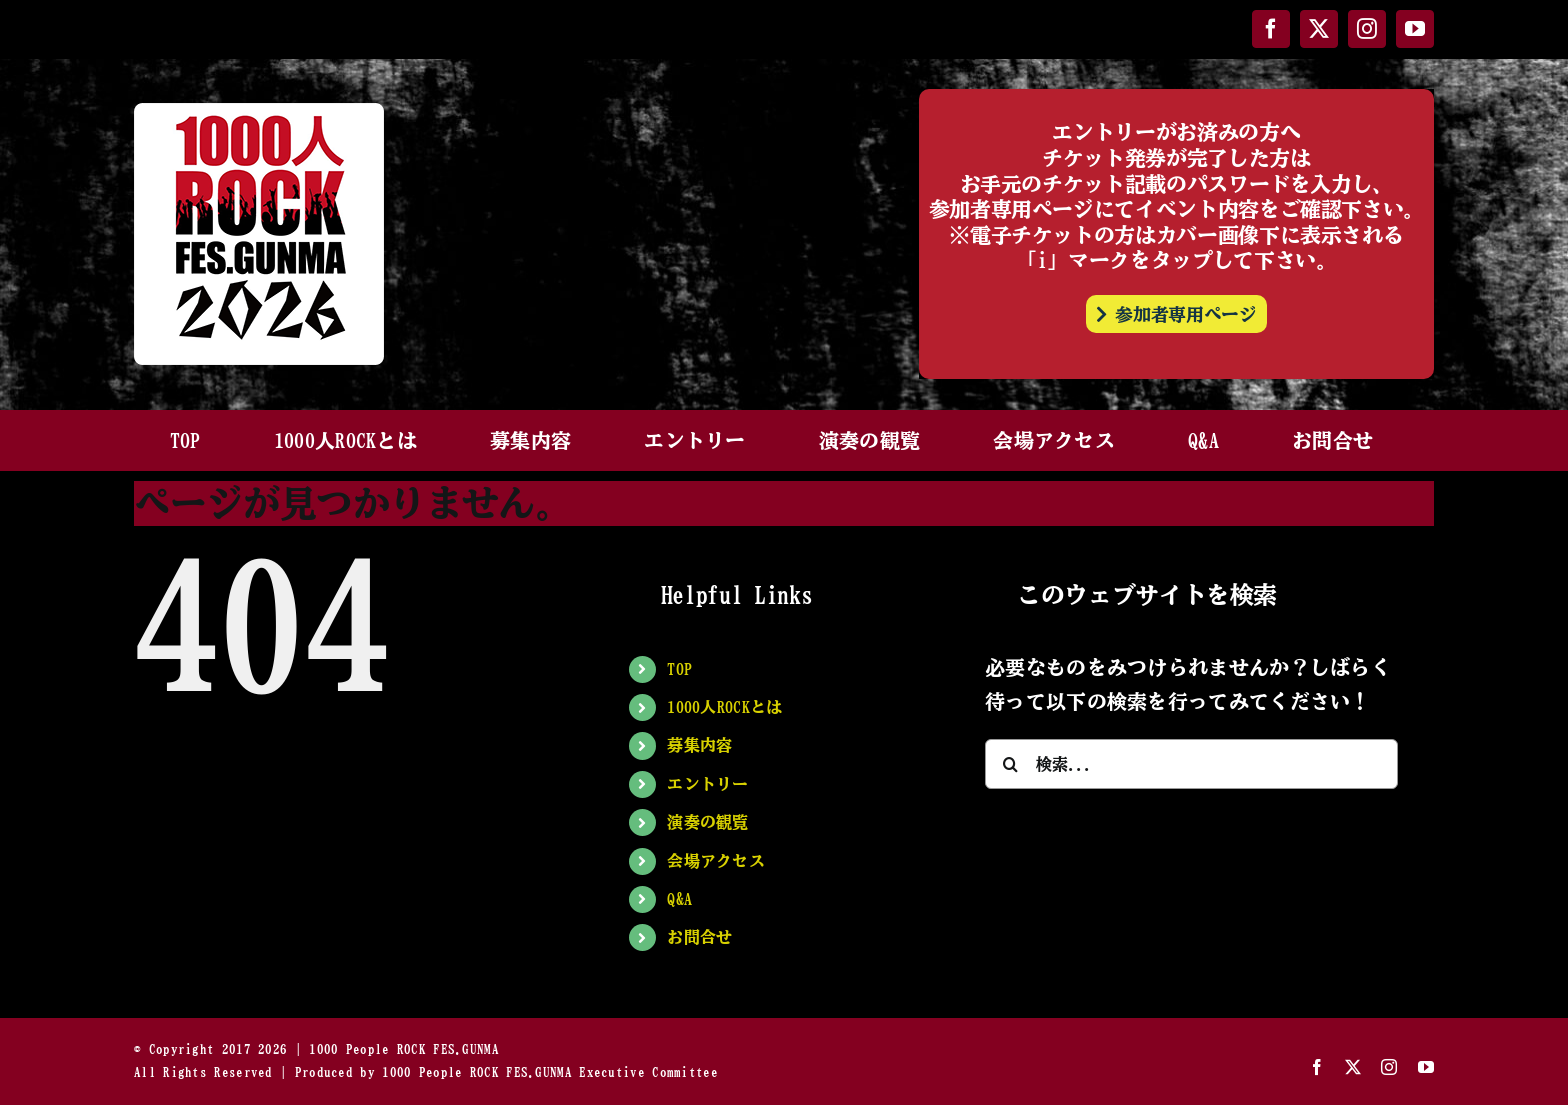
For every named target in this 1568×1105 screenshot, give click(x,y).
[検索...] (1191, 764)
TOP (679, 669)
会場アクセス (716, 861)
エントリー (708, 784)
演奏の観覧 (708, 822)
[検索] (1010, 764)
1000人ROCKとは (724, 707)
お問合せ (699, 937)
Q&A (679, 899)
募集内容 (699, 745)
